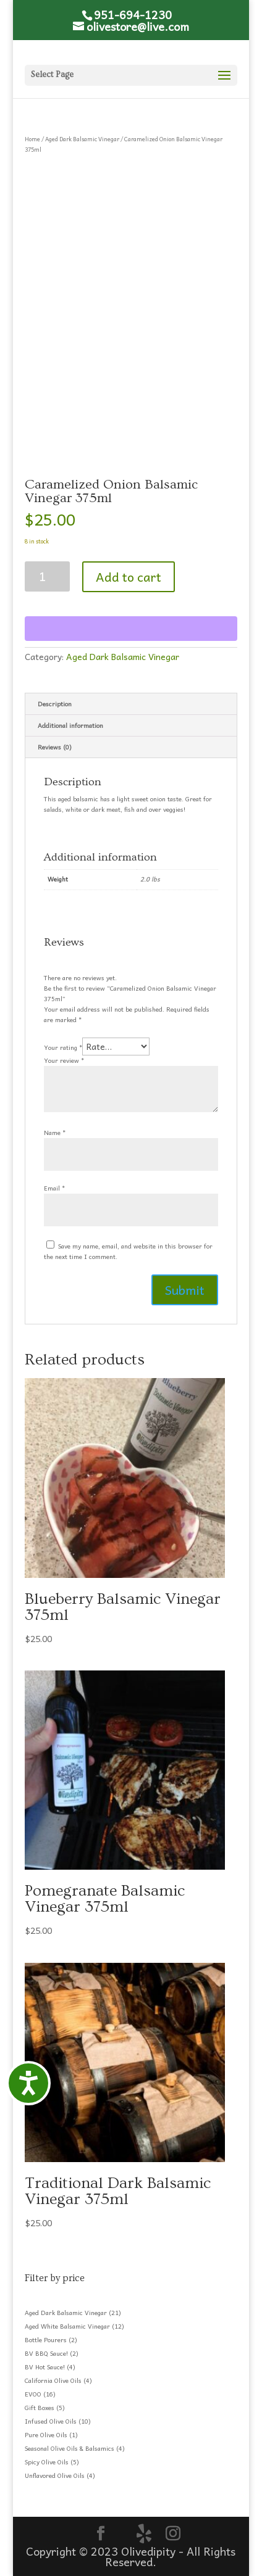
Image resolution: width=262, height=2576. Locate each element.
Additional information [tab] (70, 725)
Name (55, 1132)
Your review (64, 1060)
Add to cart (128, 577)
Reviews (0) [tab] (55, 747)
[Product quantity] (47, 576)
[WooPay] (131, 628)
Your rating (63, 1047)
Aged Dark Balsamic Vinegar (82, 139)
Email (54, 1188)
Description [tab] (55, 704)
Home (32, 139)
